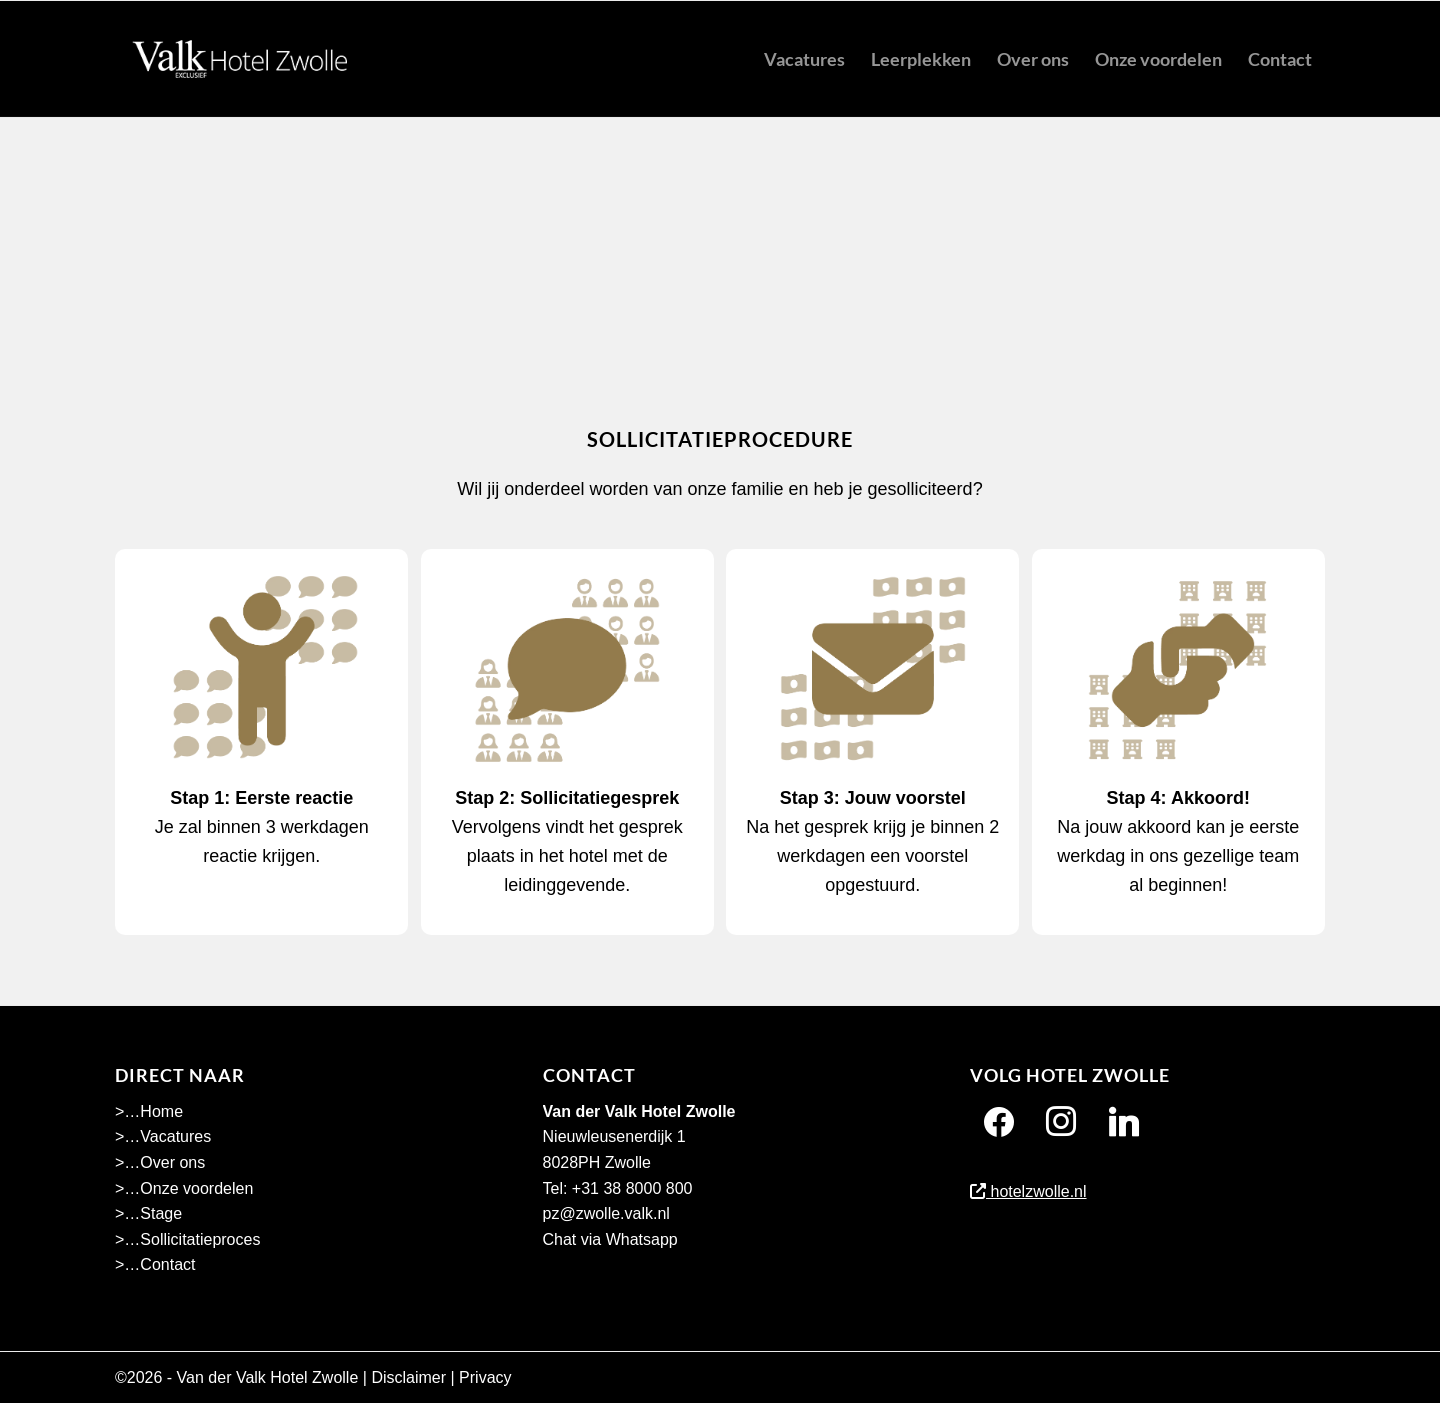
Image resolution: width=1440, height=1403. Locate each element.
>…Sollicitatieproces (187, 1239)
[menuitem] (804, 59)
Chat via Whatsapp (610, 1239)
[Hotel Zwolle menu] (239, 59)
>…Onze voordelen (184, 1188)
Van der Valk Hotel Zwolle (268, 1377)
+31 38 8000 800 (632, 1188)
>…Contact (155, 1264)
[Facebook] (999, 1121)
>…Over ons (160, 1162)
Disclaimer (408, 1377)
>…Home (149, 1111)
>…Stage (148, 1213)
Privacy (485, 1377)
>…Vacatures (163, 1136)
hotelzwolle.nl (1028, 1191)
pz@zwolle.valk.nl (606, 1213)
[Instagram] (1061, 1121)
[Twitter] (1124, 1121)
